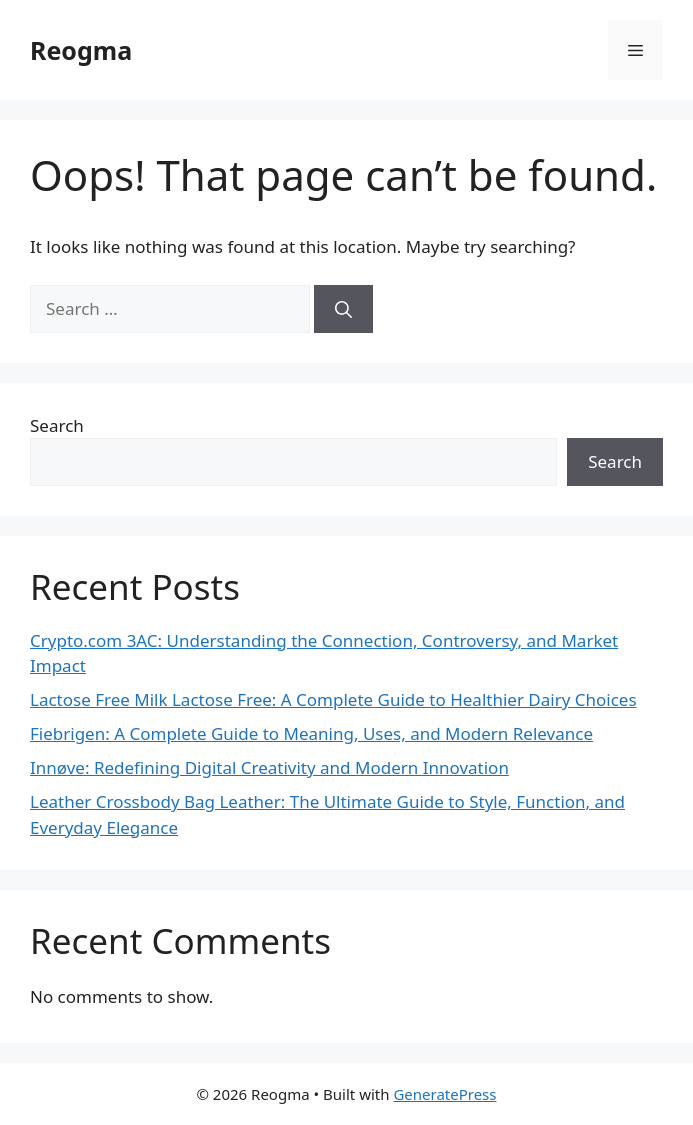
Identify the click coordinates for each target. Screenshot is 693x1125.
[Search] (343, 309)
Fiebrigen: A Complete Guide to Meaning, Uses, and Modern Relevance (311, 733)
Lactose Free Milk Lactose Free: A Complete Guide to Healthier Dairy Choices (333, 699)
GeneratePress (444, 1094)
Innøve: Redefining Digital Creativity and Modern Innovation (269, 767)
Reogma (81, 50)
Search (57, 425)
